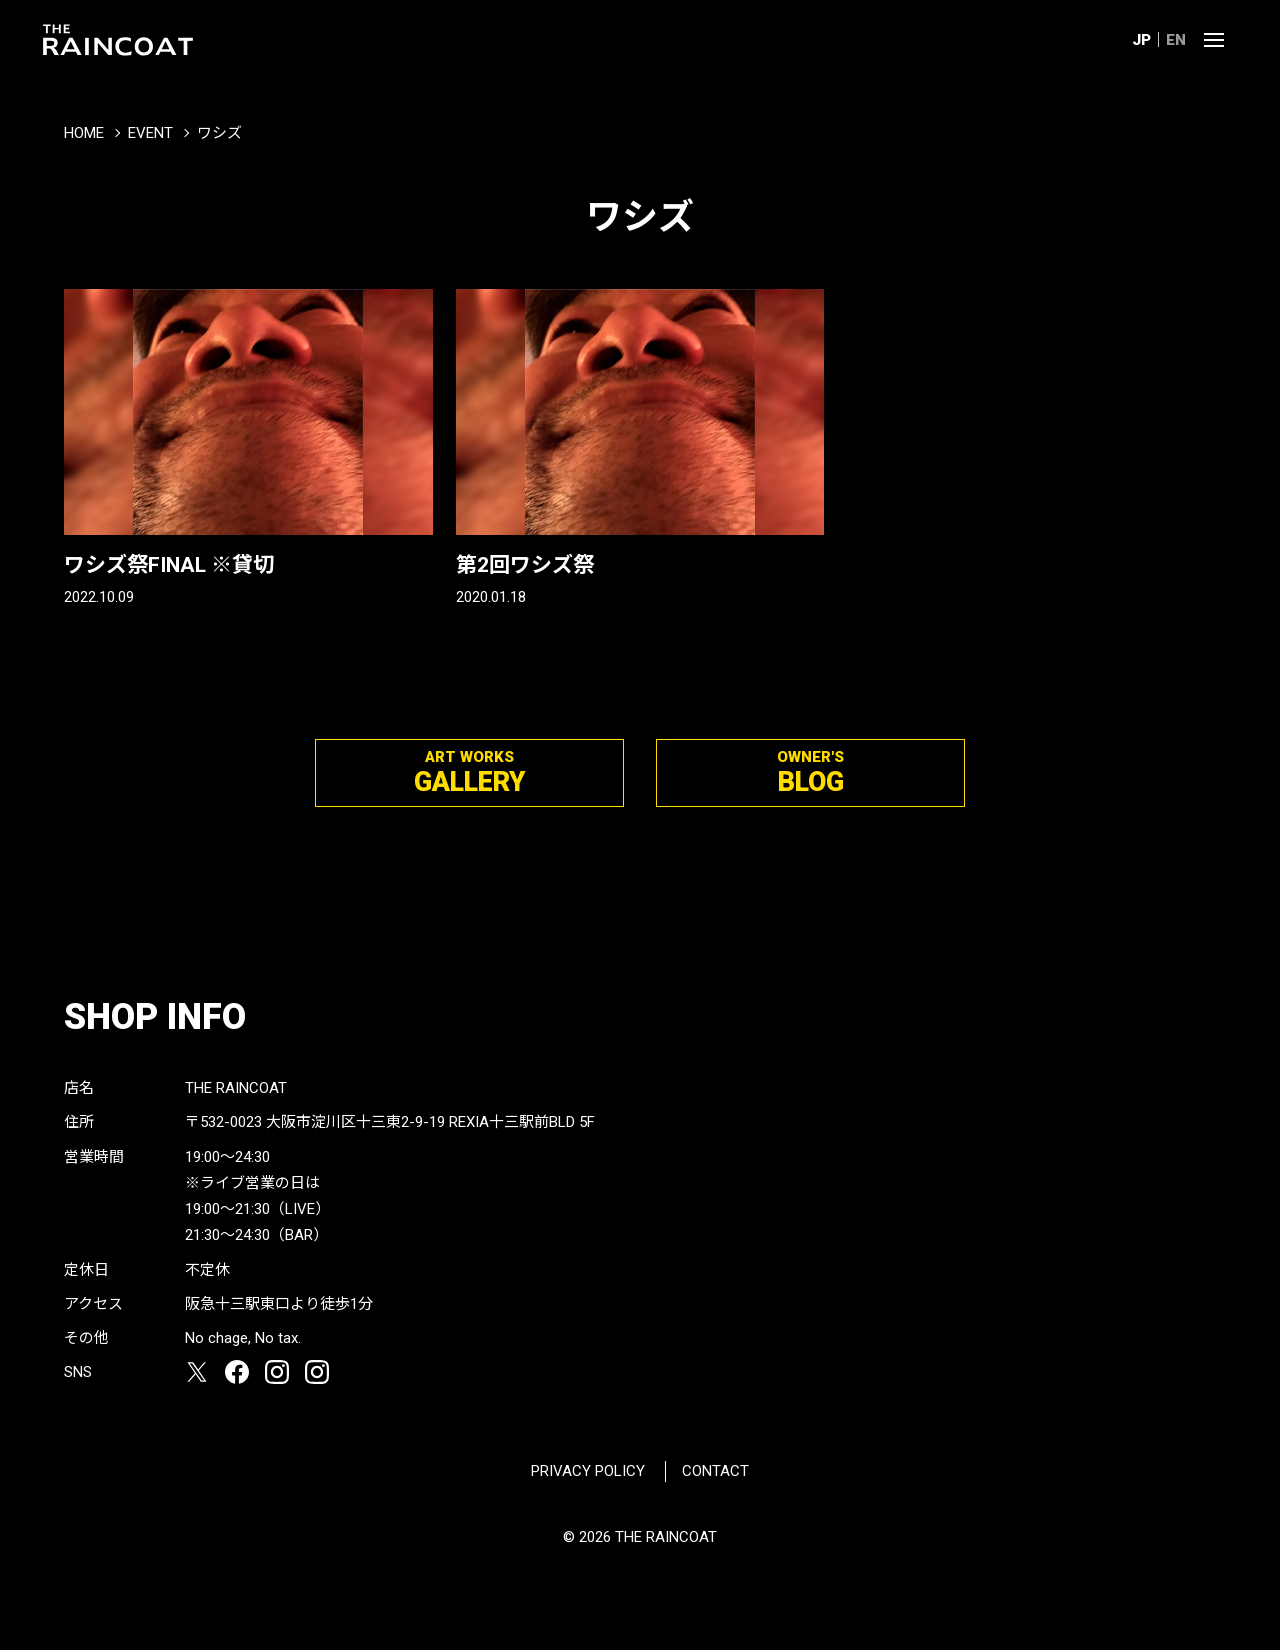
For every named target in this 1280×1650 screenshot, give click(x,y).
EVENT (150, 133)
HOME (84, 133)
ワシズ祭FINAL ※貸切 (169, 565)
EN (1176, 40)
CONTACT (715, 1471)
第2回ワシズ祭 (525, 565)
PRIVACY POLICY (588, 1471)
